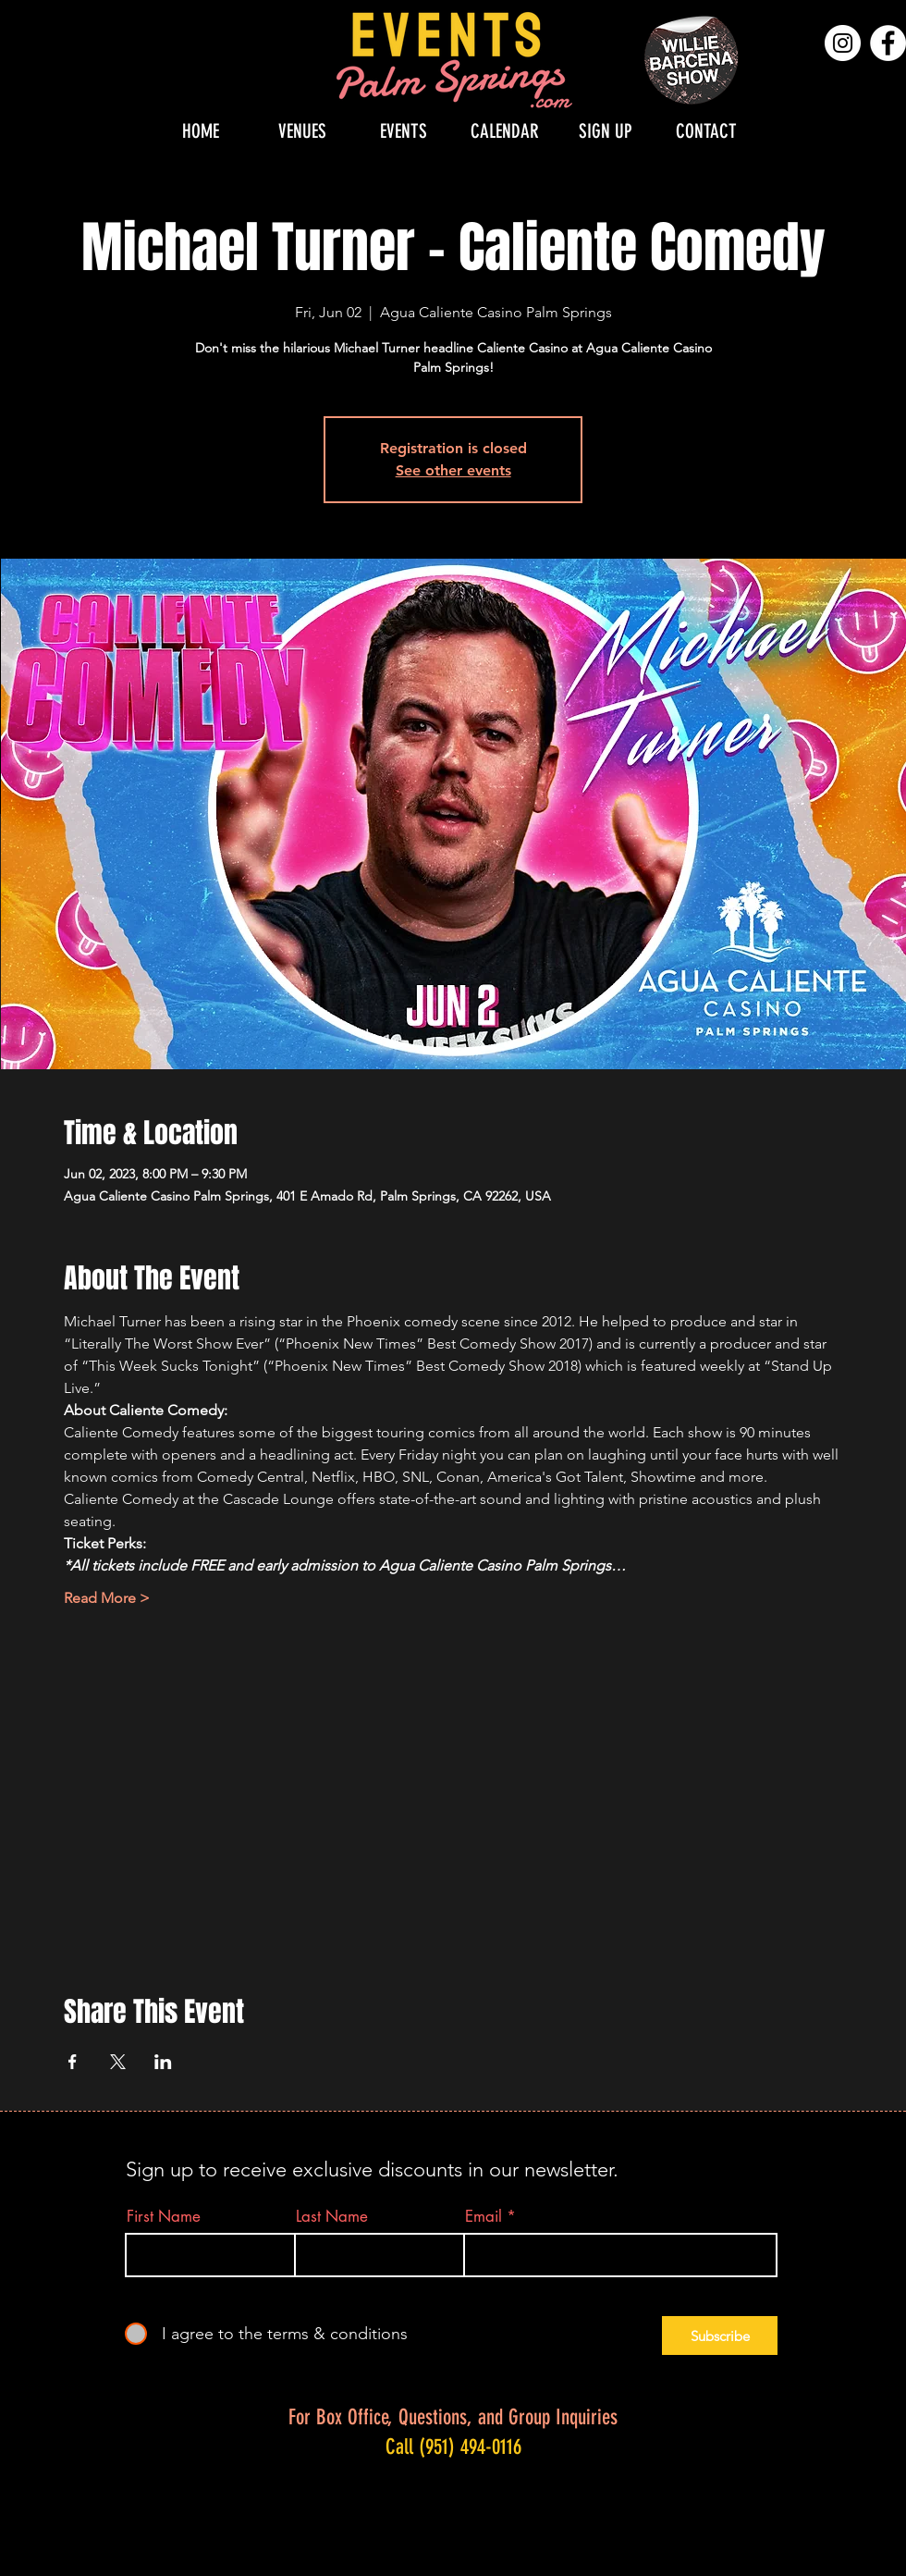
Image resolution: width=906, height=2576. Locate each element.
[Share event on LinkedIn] (163, 2061)
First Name (164, 2217)
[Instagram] (843, 43)
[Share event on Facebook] (72, 2061)
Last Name (332, 2217)
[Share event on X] (118, 2061)
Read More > (107, 1598)
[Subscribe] (719, 2335)
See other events (453, 470)
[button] (302, 130)
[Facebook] (888, 43)
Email (483, 2217)
